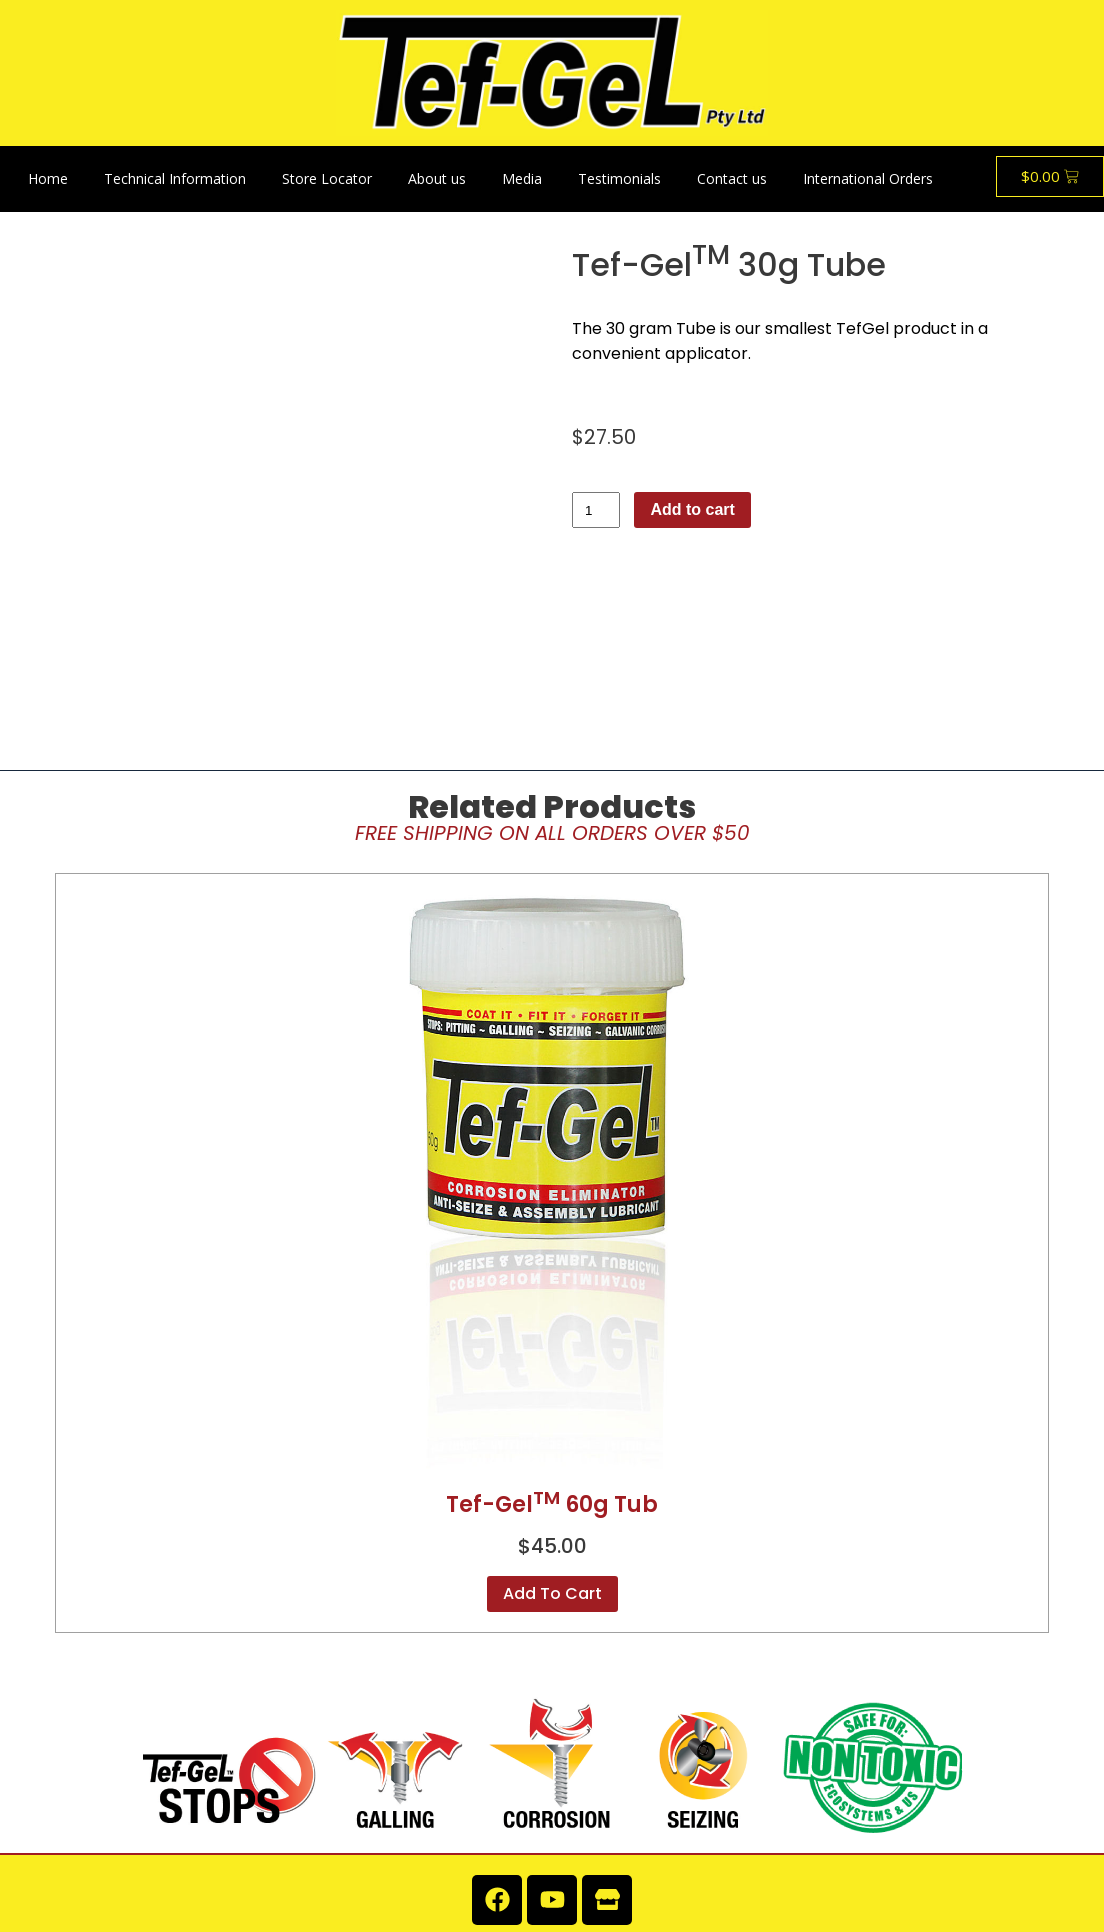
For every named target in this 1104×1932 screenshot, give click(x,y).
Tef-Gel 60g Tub (552, 1388)
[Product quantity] (596, 510)
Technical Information (175, 178)
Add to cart (692, 509)
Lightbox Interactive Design (1002, 1900)
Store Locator (327, 178)
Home (48, 178)
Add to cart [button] (552, 1477)
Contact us (732, 178)
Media (522, 178)
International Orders (868, 178)
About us (437, 178)
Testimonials (619, 178)
